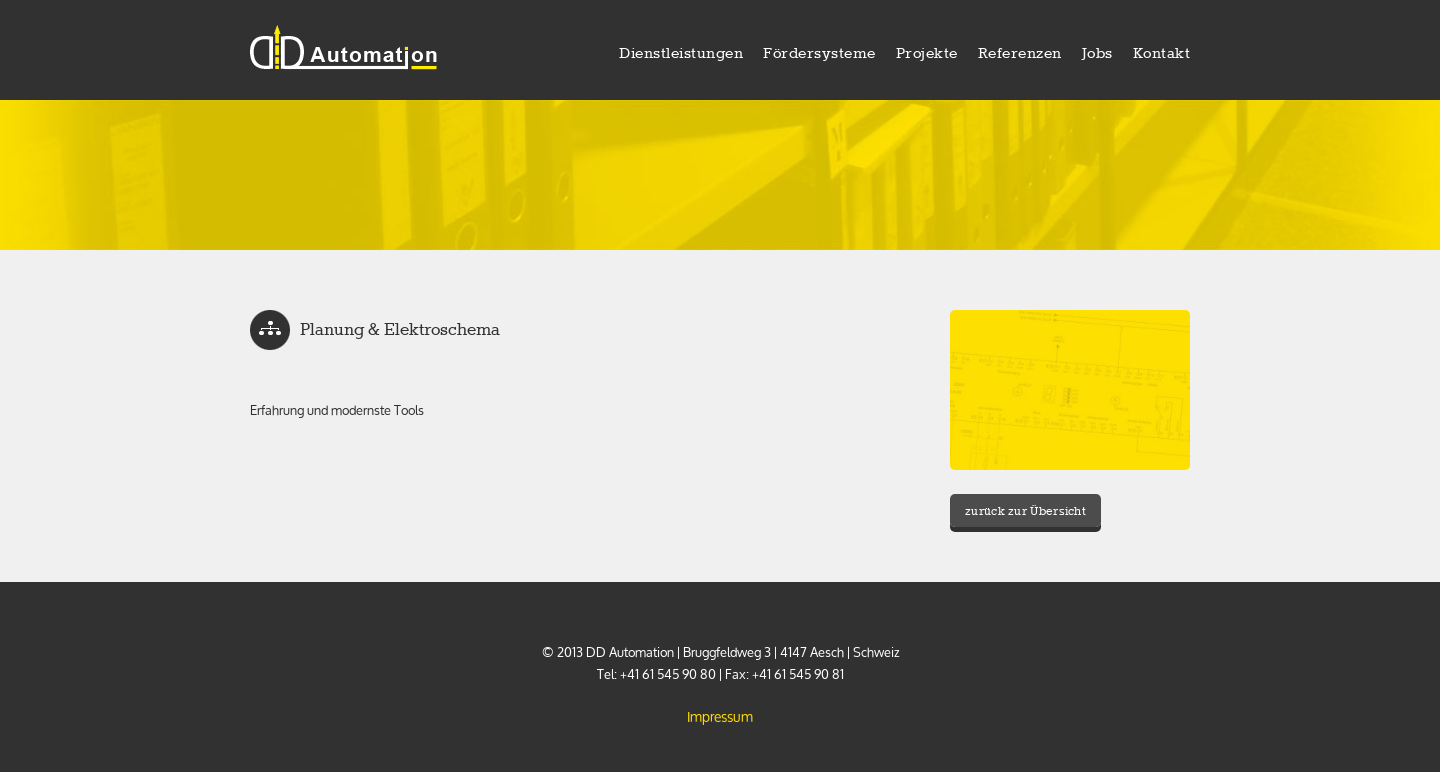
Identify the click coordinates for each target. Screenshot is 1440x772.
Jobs (1097, 54)
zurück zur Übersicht (1025, 511)
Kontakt (1162, 54)
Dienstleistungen (681, 54)
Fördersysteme (819, 54)
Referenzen (1020, 54)
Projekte (927, 54)
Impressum (720, 716)
